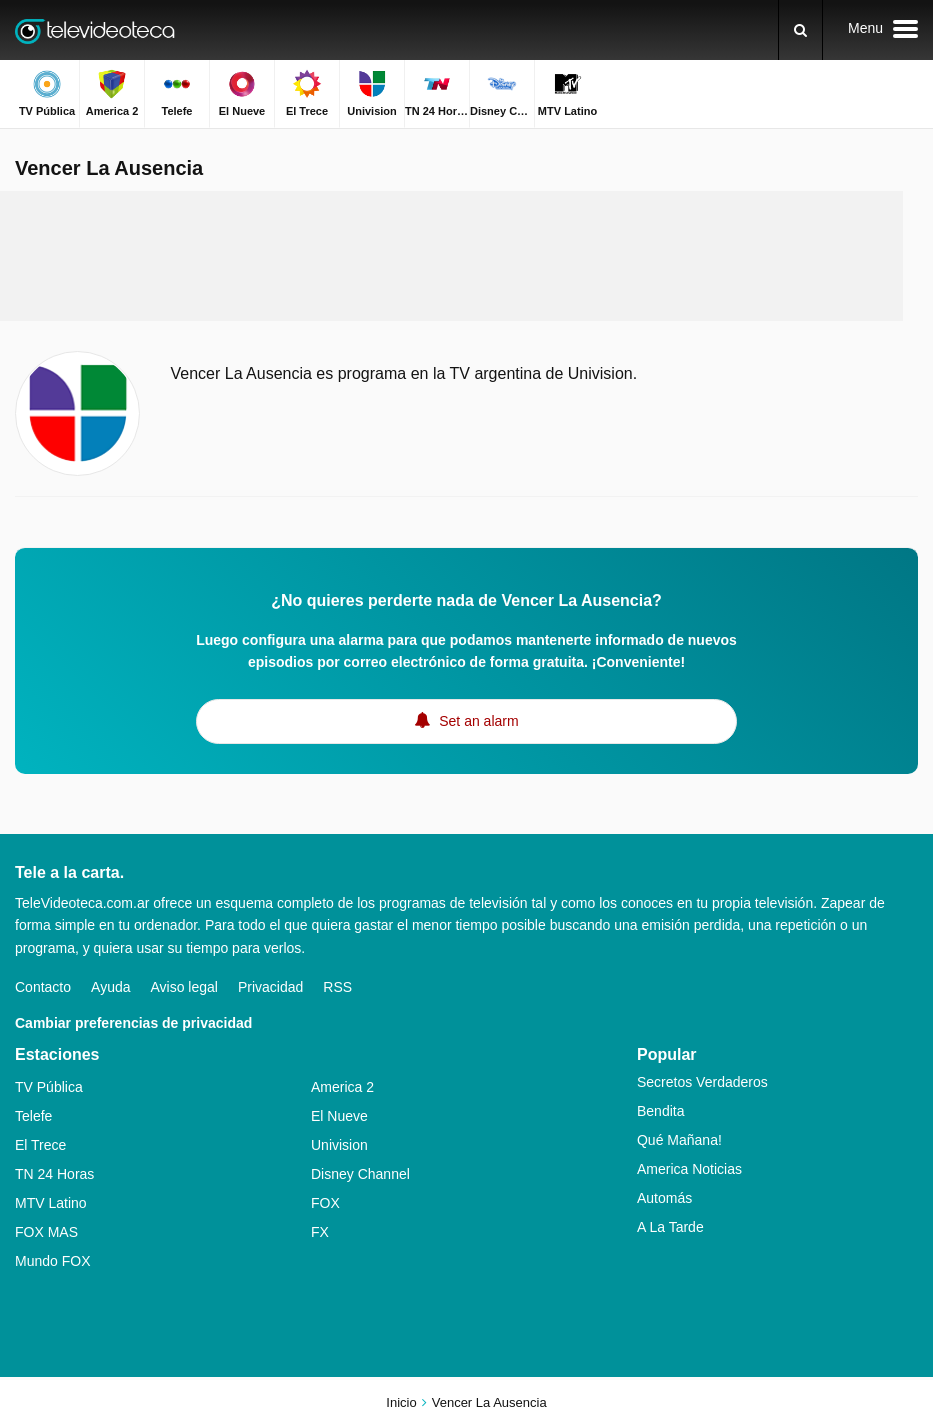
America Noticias (689, 1169)
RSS (337, 987)
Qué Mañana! (679, 1140)
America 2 (342, 1087)
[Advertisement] (452, 256)
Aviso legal (184, 987)
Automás (664, 1198)
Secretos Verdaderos (702, 1082)
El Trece (40, 1145)
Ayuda (110, 987)
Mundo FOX (52, 1261)
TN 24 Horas (54, 1174)
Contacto (43, 987)
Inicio (401, 1402)
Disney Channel (360, 1174)
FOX (325, 1203)
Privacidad (270, 987)
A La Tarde (670, 1227)
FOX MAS (46, 1232)
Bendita (660, 1111)
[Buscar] (800, 30)
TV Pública (49, 1087)
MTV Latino (51, 1203)
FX (320, 1232)
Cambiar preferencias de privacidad (133, 1023)
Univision (339, 1145)
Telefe (33, 1116)
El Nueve (339, 1116)
